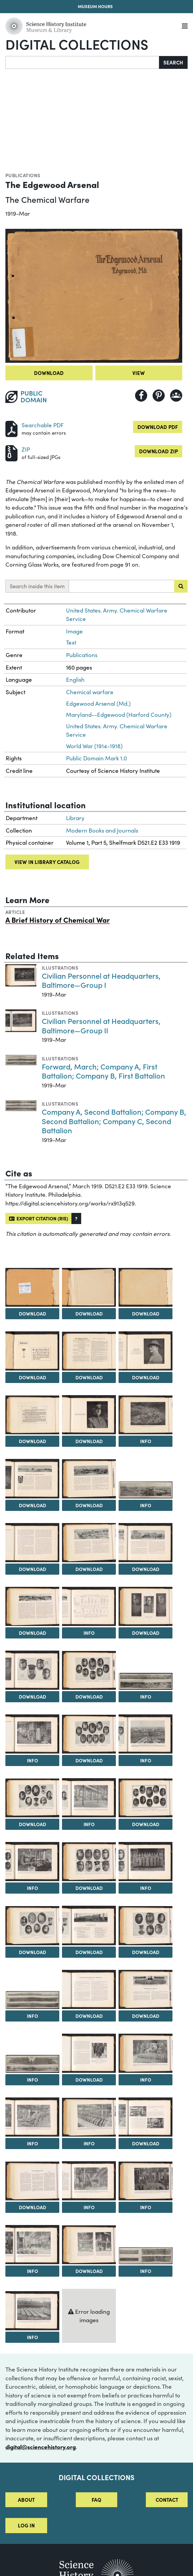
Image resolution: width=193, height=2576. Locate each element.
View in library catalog (46, 861)
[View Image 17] (32, 1606)
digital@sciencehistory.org (40, 2447)
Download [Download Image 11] (32, 1505)
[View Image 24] (89, 1734)
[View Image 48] (89, 2244)
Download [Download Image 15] (89, 1569)
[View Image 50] (32, 2310)
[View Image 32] (32, 1925)
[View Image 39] (89, 2053)
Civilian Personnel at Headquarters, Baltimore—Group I (101, 980)
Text (71, 642)
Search (173, 62)
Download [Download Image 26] (32, 1824)
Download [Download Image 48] (89, 2271)
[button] (76, 1218)
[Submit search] (181, 586)
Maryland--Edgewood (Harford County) (118, 714)
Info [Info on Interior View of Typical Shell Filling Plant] (32, 1760)
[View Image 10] (145, 1414)
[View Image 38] (32, 2064)
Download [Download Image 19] (145, 1632)
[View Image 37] (145, 1989)
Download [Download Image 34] (145, 1952)
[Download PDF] (11, 428)
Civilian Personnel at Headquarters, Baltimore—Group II (101, 1025)
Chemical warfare (90, 692)
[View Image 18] (89, 1606)
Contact (167, 2499)
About (26, 2499)
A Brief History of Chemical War (57, 920)
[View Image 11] (32, 1478)
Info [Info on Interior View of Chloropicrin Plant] (89, 1824)
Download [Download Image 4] (145, 1313)
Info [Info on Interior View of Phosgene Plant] (89, 2207)
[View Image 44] (32, 2181)
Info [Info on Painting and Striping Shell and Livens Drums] (32, 2143)
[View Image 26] (32, 1798)
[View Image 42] (89, 2117)
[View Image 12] (89, 1478)
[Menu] (185, 26)
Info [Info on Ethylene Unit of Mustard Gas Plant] (32, 2271)
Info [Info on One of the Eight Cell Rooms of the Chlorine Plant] (89, 2143)
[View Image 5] (32, 1351)
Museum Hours (95, 6)
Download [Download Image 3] (89, 1313)
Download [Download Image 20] (32, 1696)
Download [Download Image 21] (89, 1696)
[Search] (82, 62)
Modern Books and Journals (102, 830)
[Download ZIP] (11, 452)
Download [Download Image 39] (89, 2079)
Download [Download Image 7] (145, 1377)
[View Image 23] (32, 1734)
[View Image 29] (32, 1861)
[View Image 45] (89, 2180)
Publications (22, 175)
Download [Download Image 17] (32, 1632)
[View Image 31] (145, 1861)
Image (74, 631)
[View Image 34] (145, 1925)
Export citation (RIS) (38, 1218)
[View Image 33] (89, 1925)
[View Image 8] (32, 1414)
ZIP (26, 449)
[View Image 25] (145, 1734)
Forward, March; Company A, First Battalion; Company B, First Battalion (103, 1071)
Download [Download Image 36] (89, 2015)
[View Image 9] (89, 1414)
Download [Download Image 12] (89, 1505)
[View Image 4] (145, 1287)
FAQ (96, 2499)
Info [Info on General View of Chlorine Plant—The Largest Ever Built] (145, 1760)
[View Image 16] (145, 1542)
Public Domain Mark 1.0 (96, 758)
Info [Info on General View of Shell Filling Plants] (145, 1505)
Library (75, 818)
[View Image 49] (145, 2255)
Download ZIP (158, 451)
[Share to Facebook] (141, 395)
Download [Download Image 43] (145, 2143)
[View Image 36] (89, 1989)
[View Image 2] (32, 1287)
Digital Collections (76, 43)
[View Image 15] (89, 1542)
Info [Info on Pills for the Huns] (32, 2337)
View (138, 372)
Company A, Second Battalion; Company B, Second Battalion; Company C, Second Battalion (114, 1120)
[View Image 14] (32, 1542)
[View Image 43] (145, 2117)
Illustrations (60, 967)
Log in (26, 2525)
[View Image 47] (32, 2244)
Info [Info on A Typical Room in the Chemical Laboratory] (32, 1887)
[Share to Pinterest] (159, 395)
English (75, 679)
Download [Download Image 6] (89, 1377)
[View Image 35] (32, 2000)
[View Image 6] (89, 1351)
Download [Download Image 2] (32, 1313)
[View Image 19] (145, 1606)
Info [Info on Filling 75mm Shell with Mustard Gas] (145, 2079)
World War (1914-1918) (94, 746)
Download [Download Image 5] (32, 1377)
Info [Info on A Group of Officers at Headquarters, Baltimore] (145, 1887)
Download (49, 372)
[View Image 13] (145, 1490)
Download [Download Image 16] (145, 1569)
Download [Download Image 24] (89, 1760)
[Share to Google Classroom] (176, 395)
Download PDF (157, 426)
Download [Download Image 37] (145, 2015)
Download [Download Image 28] (145, 1824)
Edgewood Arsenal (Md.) (98, 703)
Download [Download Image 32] (32, 1952)
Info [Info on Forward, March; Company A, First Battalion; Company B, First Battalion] (32, 2015)
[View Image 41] (32, 2117)
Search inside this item (37, 586)
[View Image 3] (89, 1287)
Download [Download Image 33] (89, 1952)
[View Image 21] (89, 1670)
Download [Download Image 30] (89, 1887)
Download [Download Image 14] (32, 1569)
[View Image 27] (89, 1797)
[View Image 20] (32, 1670)
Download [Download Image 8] (32, 1441)
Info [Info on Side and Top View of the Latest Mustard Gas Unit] (145, 2207)
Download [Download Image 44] (32, 2207)
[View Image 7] (145, 1351)
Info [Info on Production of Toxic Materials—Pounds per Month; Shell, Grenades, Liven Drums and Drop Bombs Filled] (89, 1632)
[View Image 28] (145, 1798)
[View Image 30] (89, 1861)
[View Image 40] (145, 2053)
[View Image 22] (145, 1681)
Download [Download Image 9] (89, 1441)
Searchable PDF (43, 425)
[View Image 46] (145, 2181)
